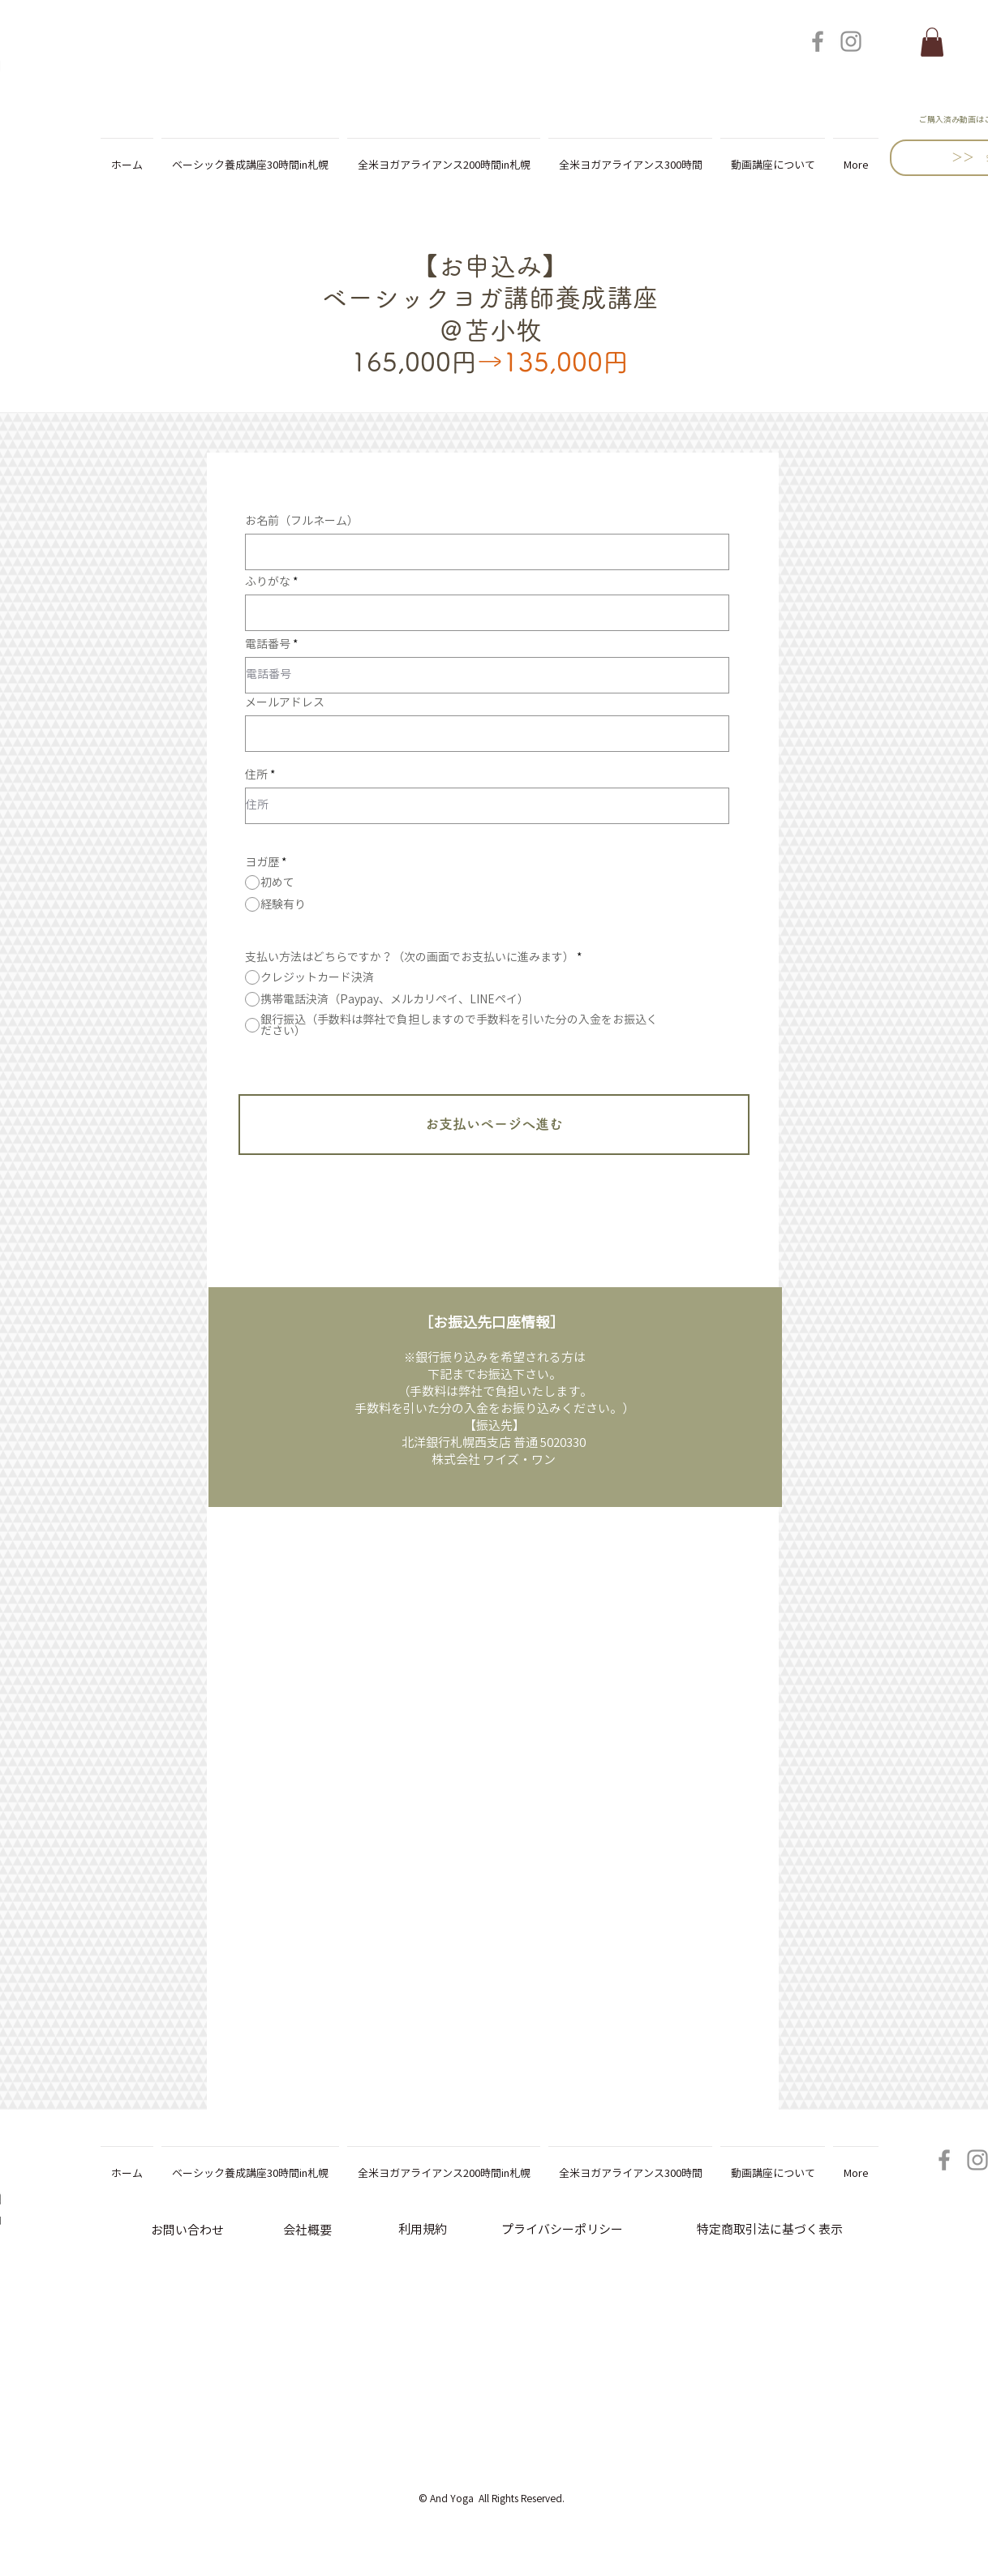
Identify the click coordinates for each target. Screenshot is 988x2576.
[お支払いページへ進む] (494, 1124)
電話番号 (267, 644)
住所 (256, 774)
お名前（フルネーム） (302, 520)
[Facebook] (817, 41)
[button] (932, 42)
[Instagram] (851, 41)
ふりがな (267, 581)
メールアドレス (284, 702)
